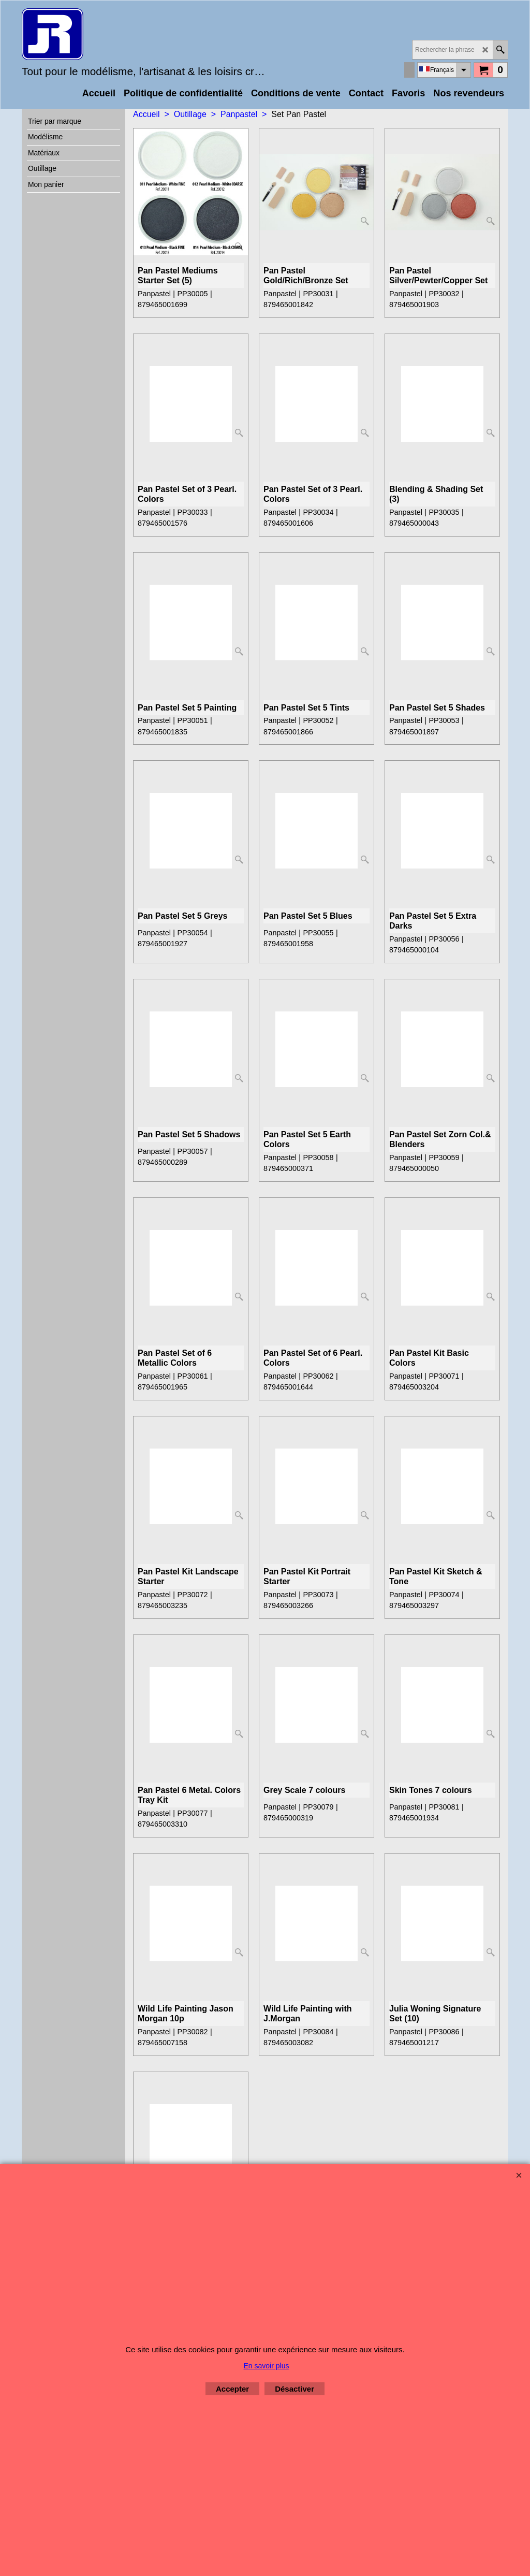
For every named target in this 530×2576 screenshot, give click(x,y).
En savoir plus (266, 2366)
